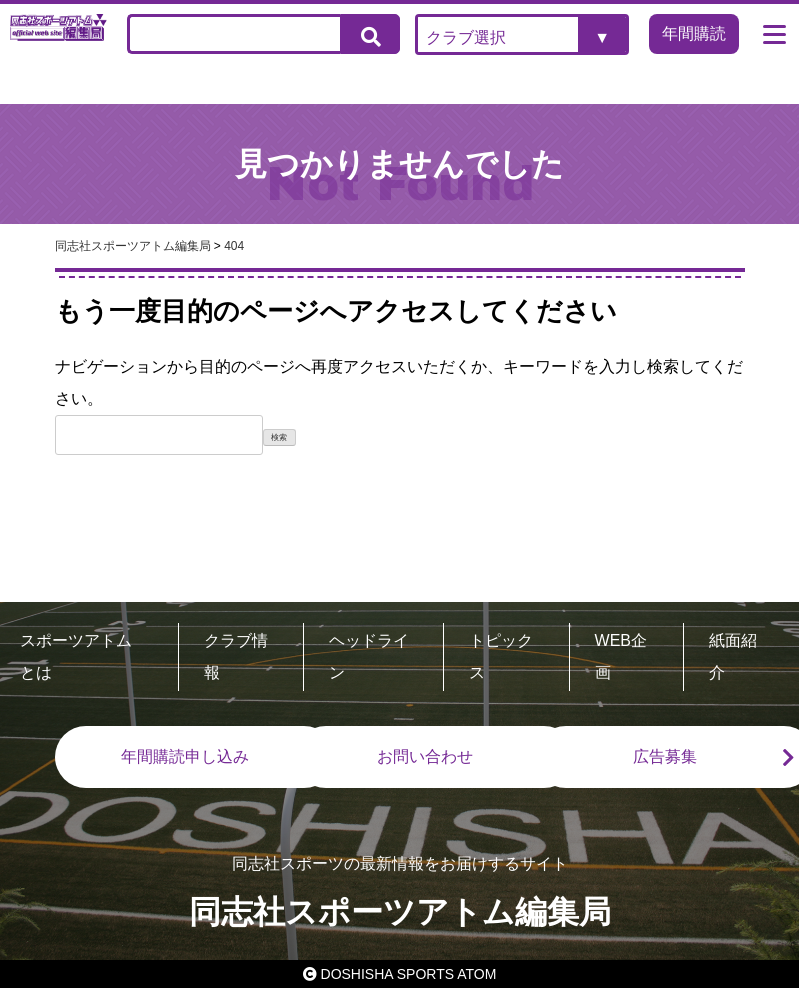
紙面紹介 (733, 656)
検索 (279, 437)
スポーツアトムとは (76, 656)
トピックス (501, 656)
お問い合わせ (425, 756)
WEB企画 (621, 656)
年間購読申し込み (185, 756)
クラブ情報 (236, 656)
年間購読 (694, 33)
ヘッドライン (369, 656)
